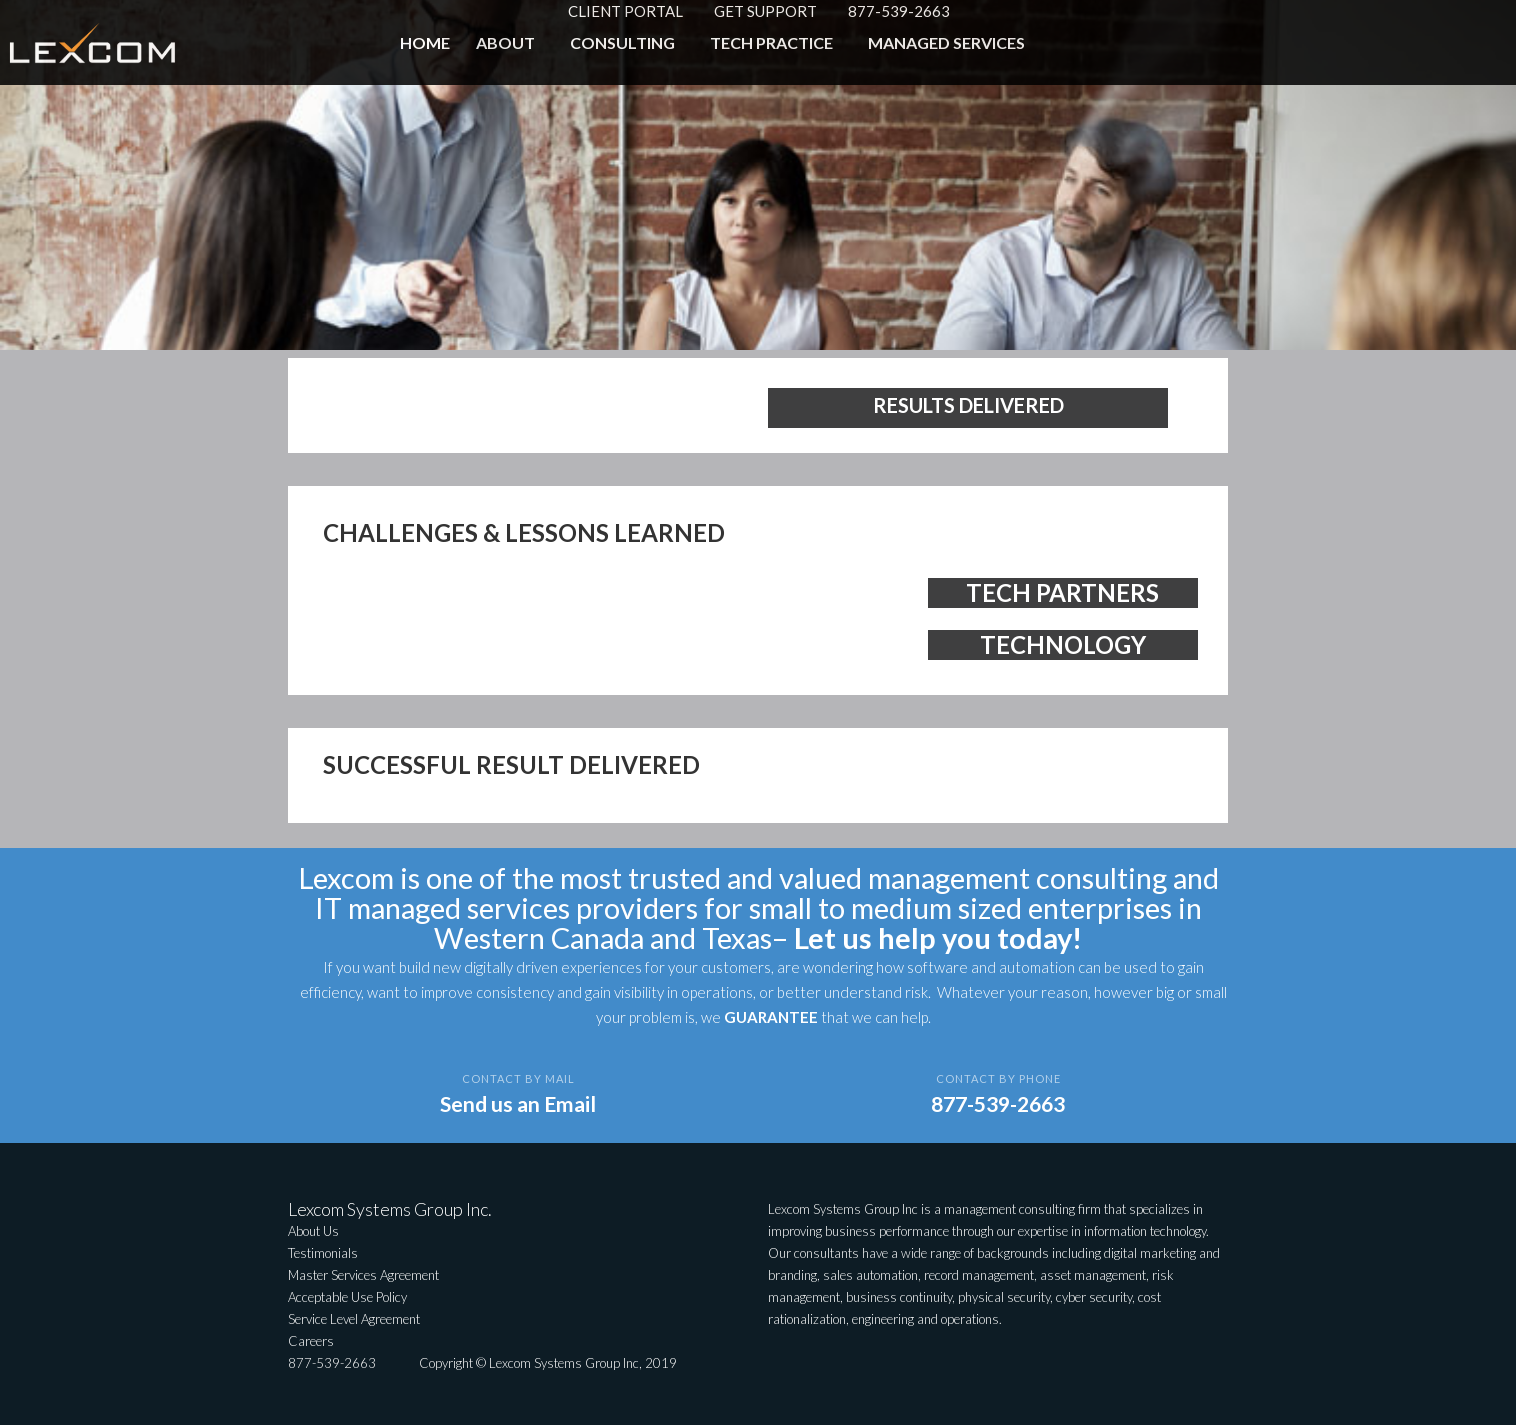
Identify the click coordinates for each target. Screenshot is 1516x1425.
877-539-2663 (899, 11)
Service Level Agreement (354, 1319)
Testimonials (323, 1253)
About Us (313, 1231)
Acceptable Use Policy (347, 1297)
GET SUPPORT (765, 11)
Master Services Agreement (363, 1275)
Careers (311, 1341)
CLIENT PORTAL (625, 11)
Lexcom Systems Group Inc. (390, 1209)
